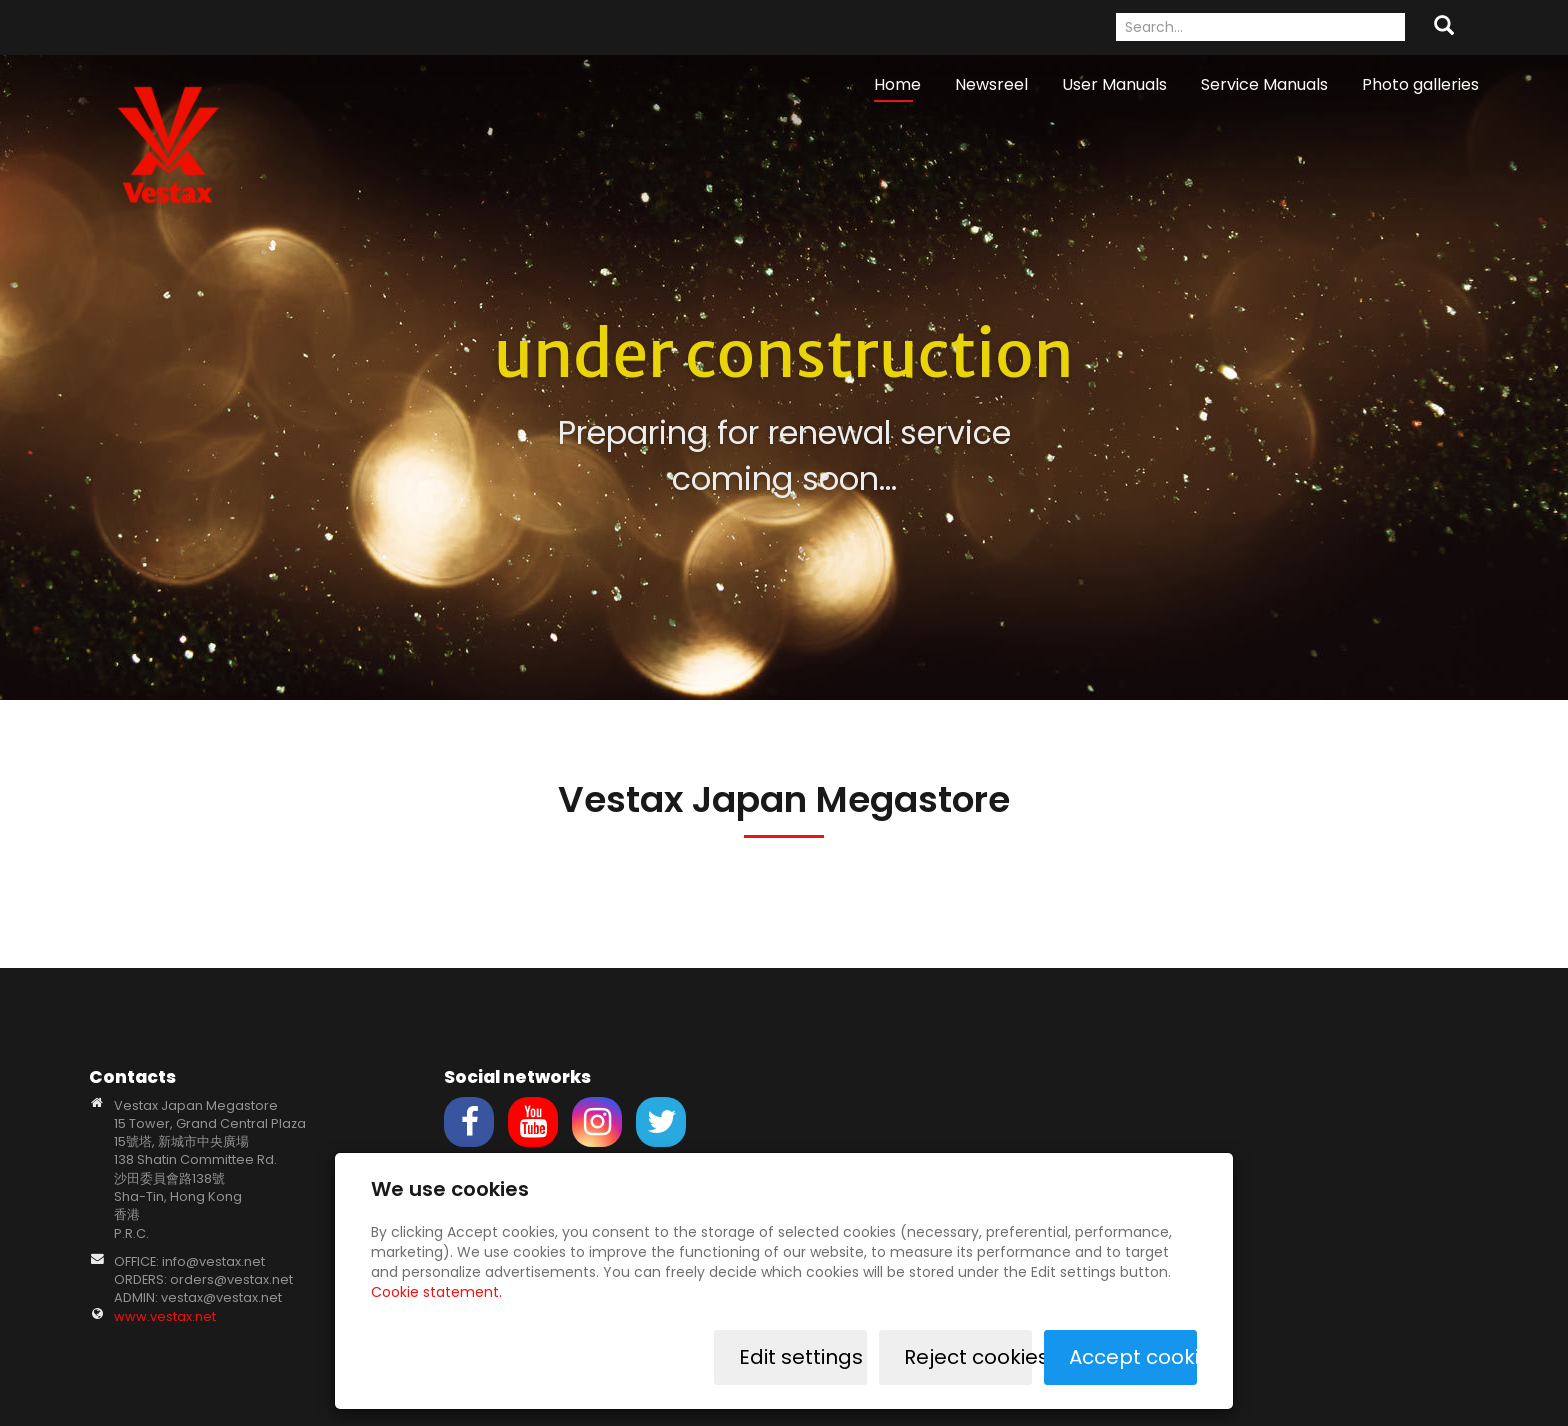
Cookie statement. (436, 1292)
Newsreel (991, 84)
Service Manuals (1264, 84)
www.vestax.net (165, 1316)
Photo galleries (1420, 84)
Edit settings (801, 1357)
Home (897, 84)
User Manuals (1114, 84)
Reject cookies (968, 1357)
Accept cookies (1133, 1357)
